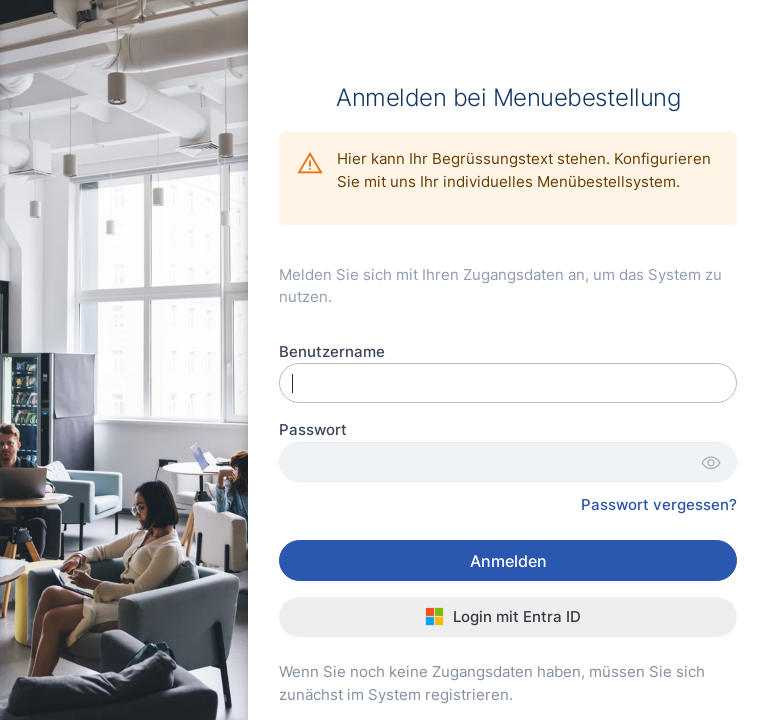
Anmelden (508, 561)
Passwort (313, 429)
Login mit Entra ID (503, 616)
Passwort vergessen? (659, 504)
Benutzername (332, 351)
